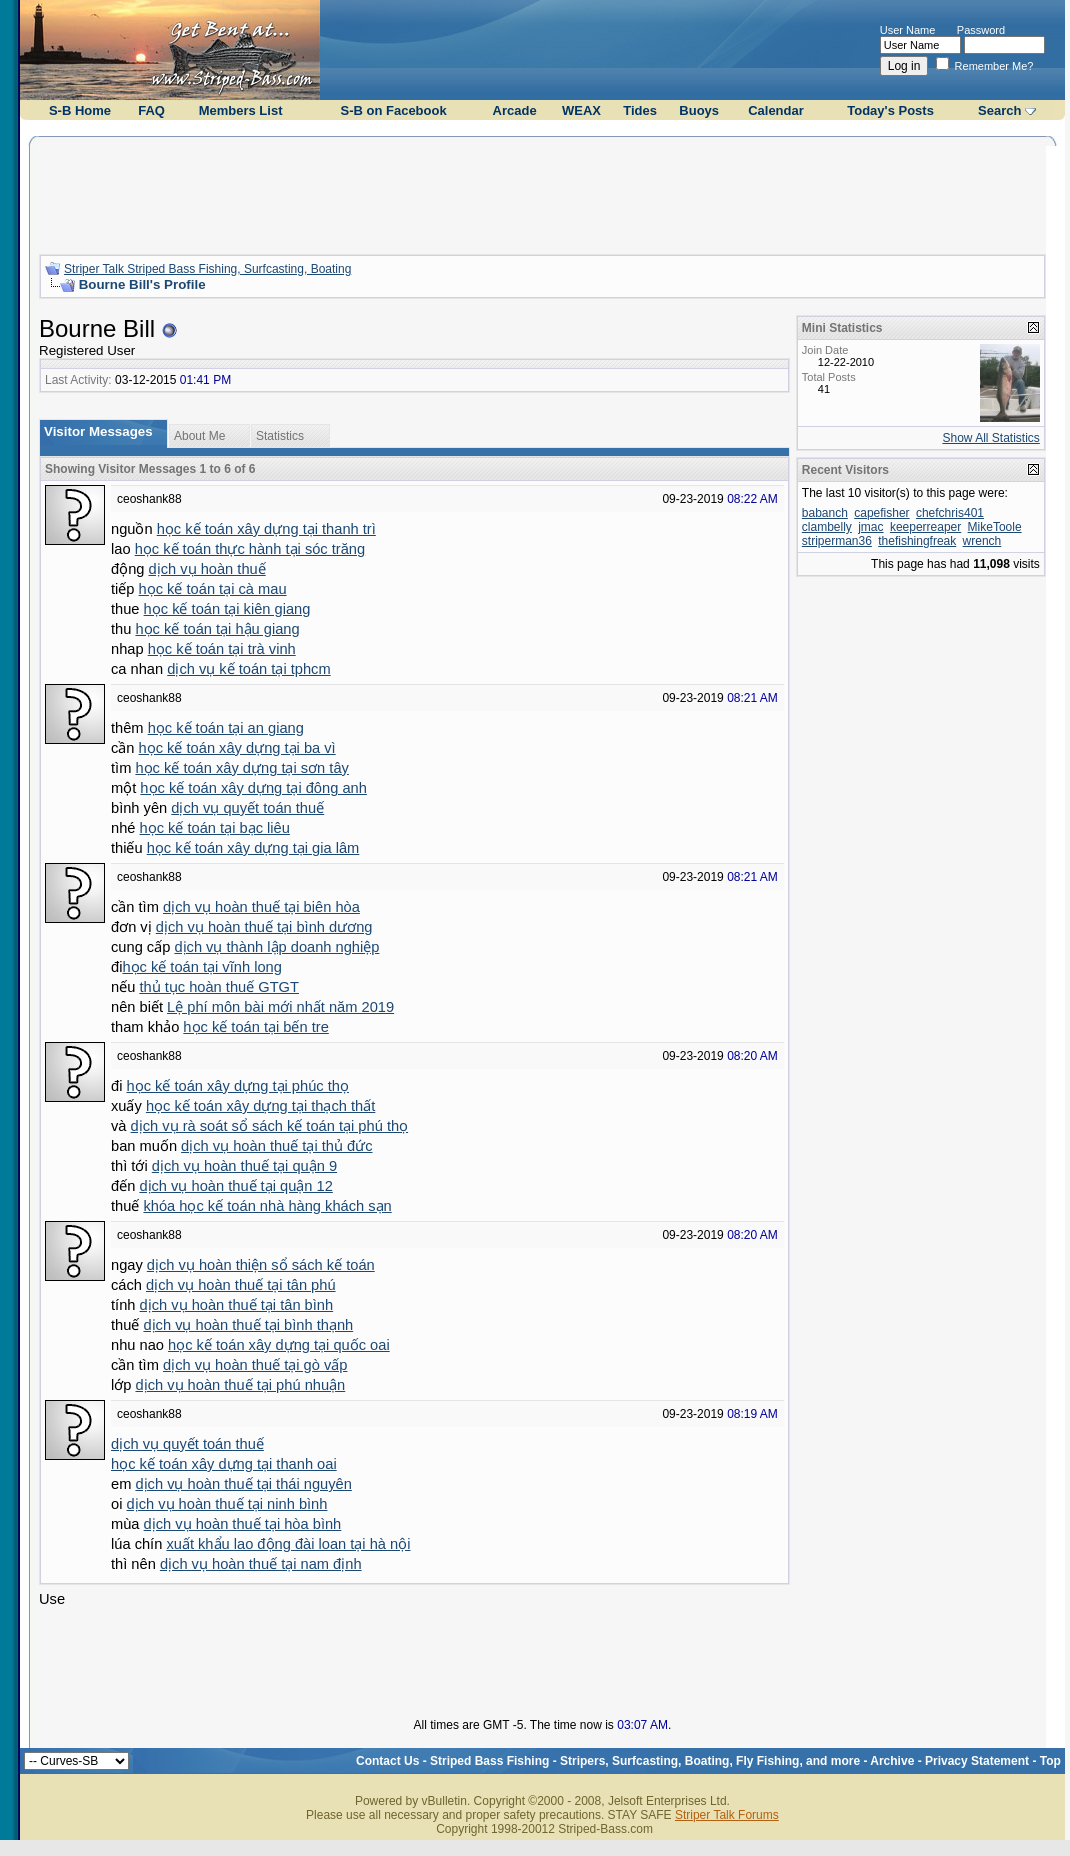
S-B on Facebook (393, 110)
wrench (982, 541)
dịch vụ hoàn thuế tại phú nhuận (240, 1385)
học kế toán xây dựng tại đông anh (253, 788)
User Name (908, 30)
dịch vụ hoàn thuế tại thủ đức (276, 1146)
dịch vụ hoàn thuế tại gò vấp (255, 1365)
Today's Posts (890, 110)
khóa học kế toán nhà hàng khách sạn (267, 1206)
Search (999, 110)
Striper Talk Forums (727, 1815)
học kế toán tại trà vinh (222, 649)
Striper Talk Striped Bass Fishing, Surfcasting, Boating (207, 269)
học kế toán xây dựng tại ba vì (237, 748)
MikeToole (995, 527)
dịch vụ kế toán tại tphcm (248, 669)
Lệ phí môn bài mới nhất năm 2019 (280, 1007)
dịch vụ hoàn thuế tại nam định (261, 1564)
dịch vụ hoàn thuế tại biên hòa (261, 907)
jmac (870, 527)
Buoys (699, 110)
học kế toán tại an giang (226, 728)
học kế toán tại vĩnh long (201, 967)
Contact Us (387, 1761)
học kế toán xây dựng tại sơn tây (241, 768)
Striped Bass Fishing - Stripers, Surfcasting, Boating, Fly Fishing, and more (645, 1761)
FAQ (151, 110)
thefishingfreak (917, 541)
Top (1050, 1761)
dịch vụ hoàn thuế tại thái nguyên (243, 1484)
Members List (241, 110)
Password (981, 30)
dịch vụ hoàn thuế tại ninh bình (226, 1504)
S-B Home (80, 110)
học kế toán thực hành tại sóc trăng (250, 549)
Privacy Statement (977, 1761)
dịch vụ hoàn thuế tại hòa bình (243, 1524)
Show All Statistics (990, 438)
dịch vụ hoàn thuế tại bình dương (264, 927)
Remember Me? (985, 66)
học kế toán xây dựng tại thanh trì (266, 529)
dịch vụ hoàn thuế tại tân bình (237, 1305)
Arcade (515, 110)
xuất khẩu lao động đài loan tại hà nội (288, 1544)
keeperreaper (925, 527)
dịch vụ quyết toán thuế (247, 808)
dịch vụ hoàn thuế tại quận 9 (244, 1166)
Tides (640, 110)
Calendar (776, 110)
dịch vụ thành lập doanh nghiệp (276, 947)
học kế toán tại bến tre (255, 1027)
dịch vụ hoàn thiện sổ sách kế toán (261, 1265)
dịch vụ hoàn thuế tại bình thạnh (248, 1325)
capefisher (881, 513)
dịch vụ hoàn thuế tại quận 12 (235, 1186)
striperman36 (837, 541)
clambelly (827, 527)
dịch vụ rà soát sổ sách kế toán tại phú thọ (270, 1126)
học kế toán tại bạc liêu (215, 828)
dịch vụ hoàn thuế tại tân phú (241, 1285)
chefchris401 (950, 513)
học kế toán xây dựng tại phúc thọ (237, 1086)
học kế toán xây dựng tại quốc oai (279, 1345)
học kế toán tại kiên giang (227, 609)
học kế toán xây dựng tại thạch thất (260, 1106)
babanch (825, 513)
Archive (892, 1761)
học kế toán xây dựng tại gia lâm (253, 848)
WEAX (581, 110)
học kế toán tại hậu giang (217, 629)
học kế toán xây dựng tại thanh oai (224, 1464)
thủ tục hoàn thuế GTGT (219, 987)
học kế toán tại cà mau (213, 589)
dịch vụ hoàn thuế (207, 569)
